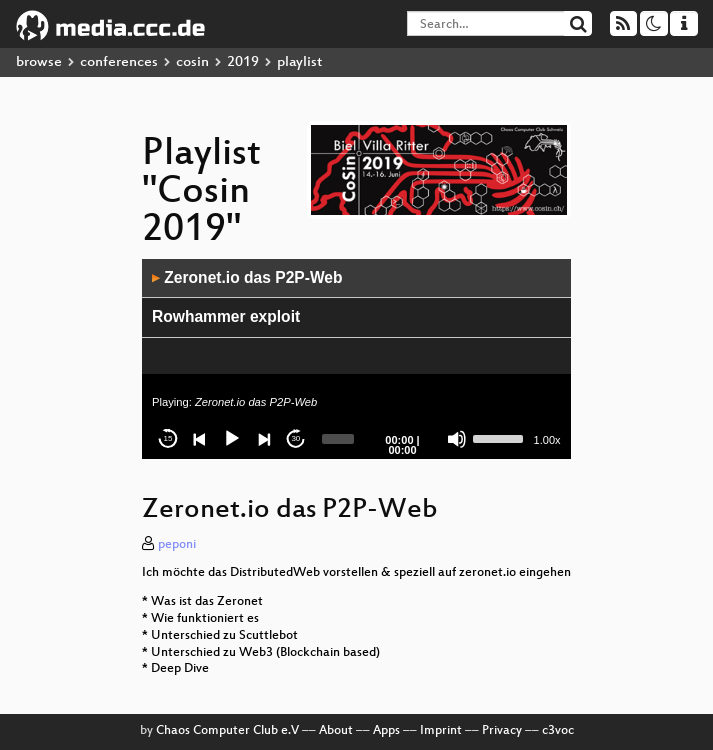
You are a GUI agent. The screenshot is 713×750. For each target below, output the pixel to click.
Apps (386, 731)
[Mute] (457, 439)
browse (39, 62)
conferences (119, 62)
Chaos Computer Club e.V (227, 731)
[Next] (264, 439)
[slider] (338, 439)
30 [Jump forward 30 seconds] (295, 438)
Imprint (441, 731)
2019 (243, 62)
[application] (356, 359)
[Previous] (200, 439)
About (336, 731)
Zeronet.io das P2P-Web (247, 277)
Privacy (502, 731)
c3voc (558, 731)
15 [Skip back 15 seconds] (168, 438)
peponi (177, 545)
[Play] (232, 439)
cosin (192, 62)
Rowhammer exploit (226, 316)
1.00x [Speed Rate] (547, 440)
